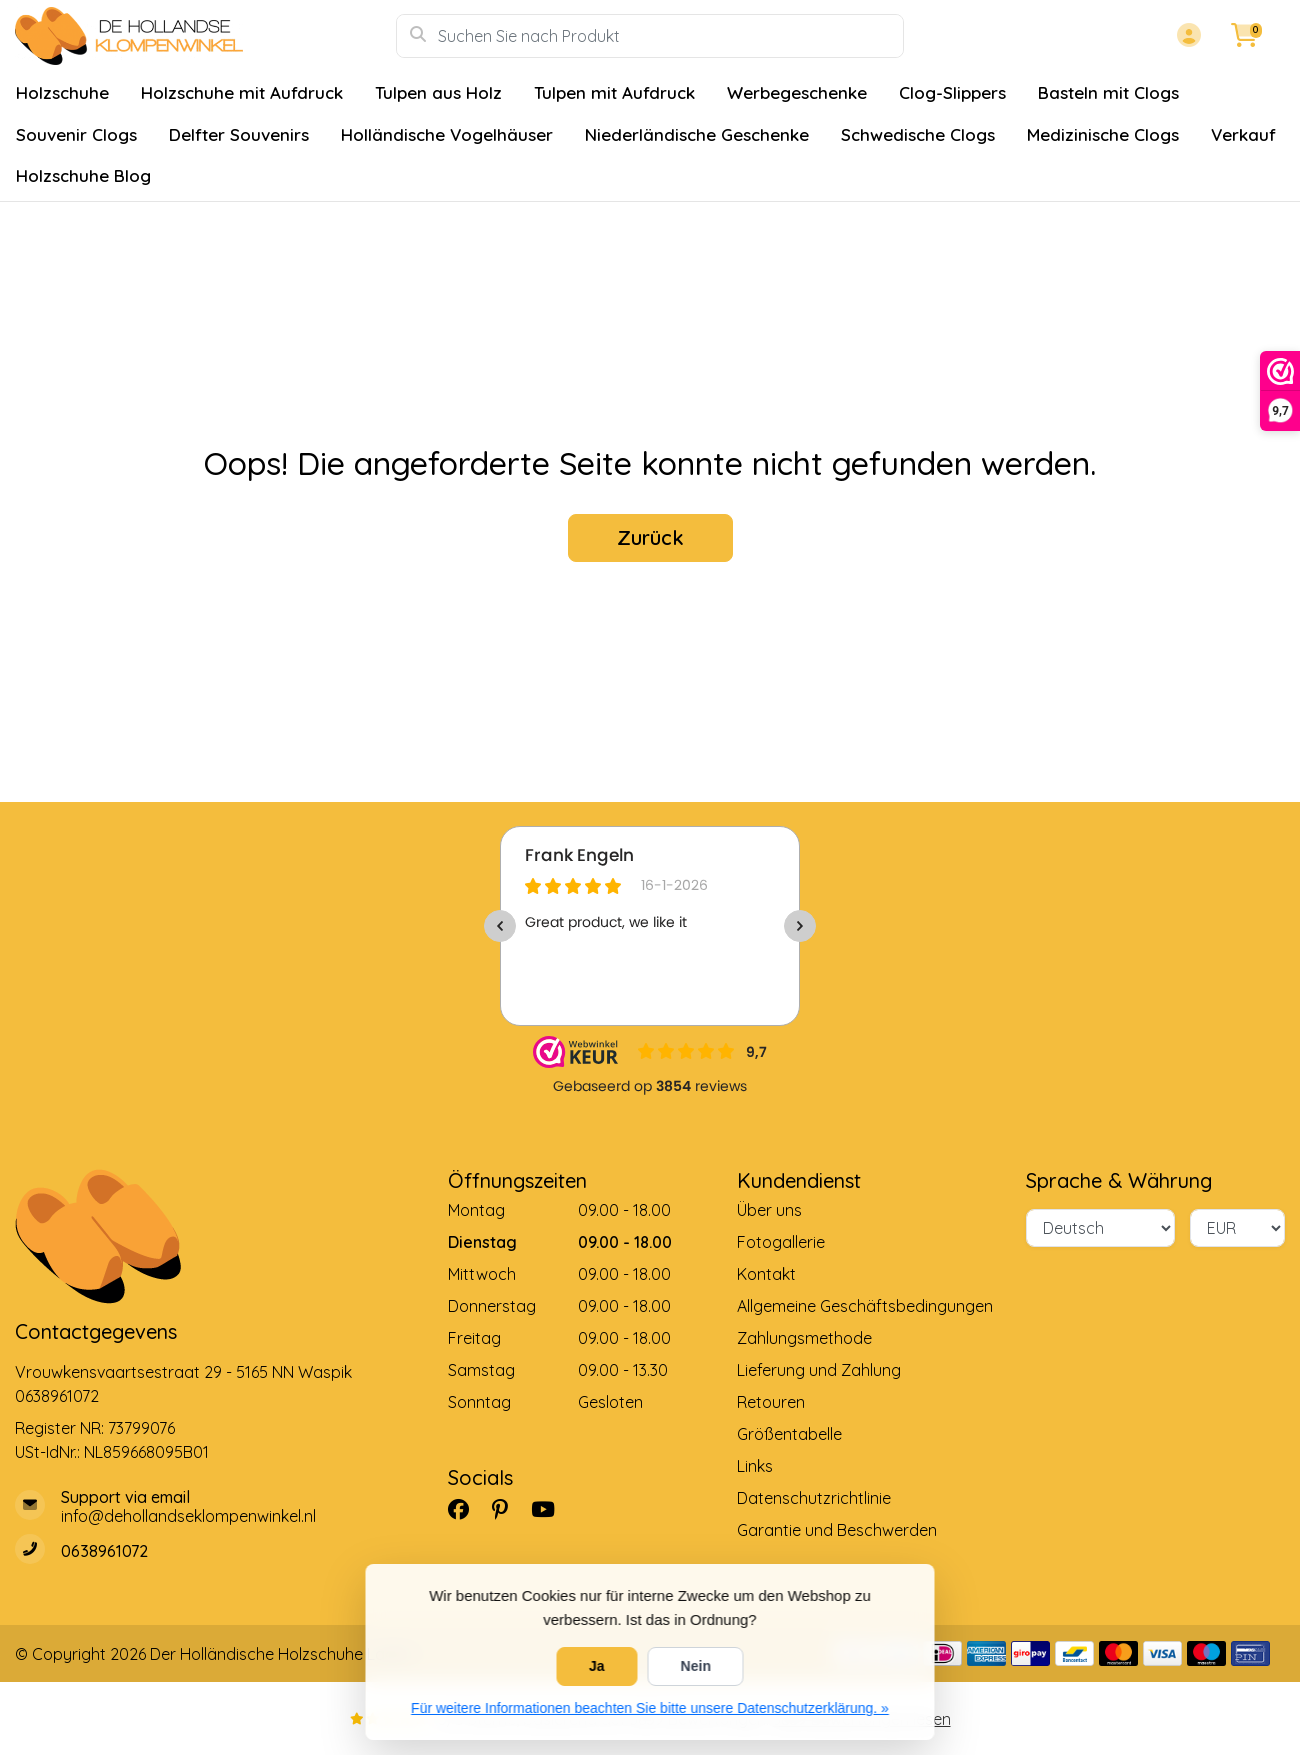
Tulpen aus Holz (438, 92)
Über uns (769, 1210)
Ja (597, 1666)
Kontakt (766, 1274)
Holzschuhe (62, 92)
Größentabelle (789, 1434)
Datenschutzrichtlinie (814, 1498)
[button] (1186, 36)
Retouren (771, 1402)
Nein (696, 1666)
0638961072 (57, 1396)
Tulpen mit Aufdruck (614, 92)
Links (755, 1466)
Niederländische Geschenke (697, 134)
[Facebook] (466, 1509)
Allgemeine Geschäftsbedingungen (865, 1306)
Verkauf (1243, 134)
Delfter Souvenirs (239, 134)
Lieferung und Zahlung (819, 1370)
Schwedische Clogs (918, 134)
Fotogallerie (781, 1242)
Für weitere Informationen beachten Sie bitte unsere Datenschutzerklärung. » (650, 1708)
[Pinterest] (508, 1509)
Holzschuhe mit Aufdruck (242, 92)
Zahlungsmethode (804, 1338)
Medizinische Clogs (1103, 134)
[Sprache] (1100, 1228)
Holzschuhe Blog (83, 175)
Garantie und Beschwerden (837, 1530)
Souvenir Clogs (76, 134)
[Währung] (1237, 1228)
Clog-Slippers (952, 92)
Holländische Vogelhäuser (447, 134)
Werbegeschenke (797, 92)
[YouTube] (551, 1509)
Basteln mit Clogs (1108, 92)
